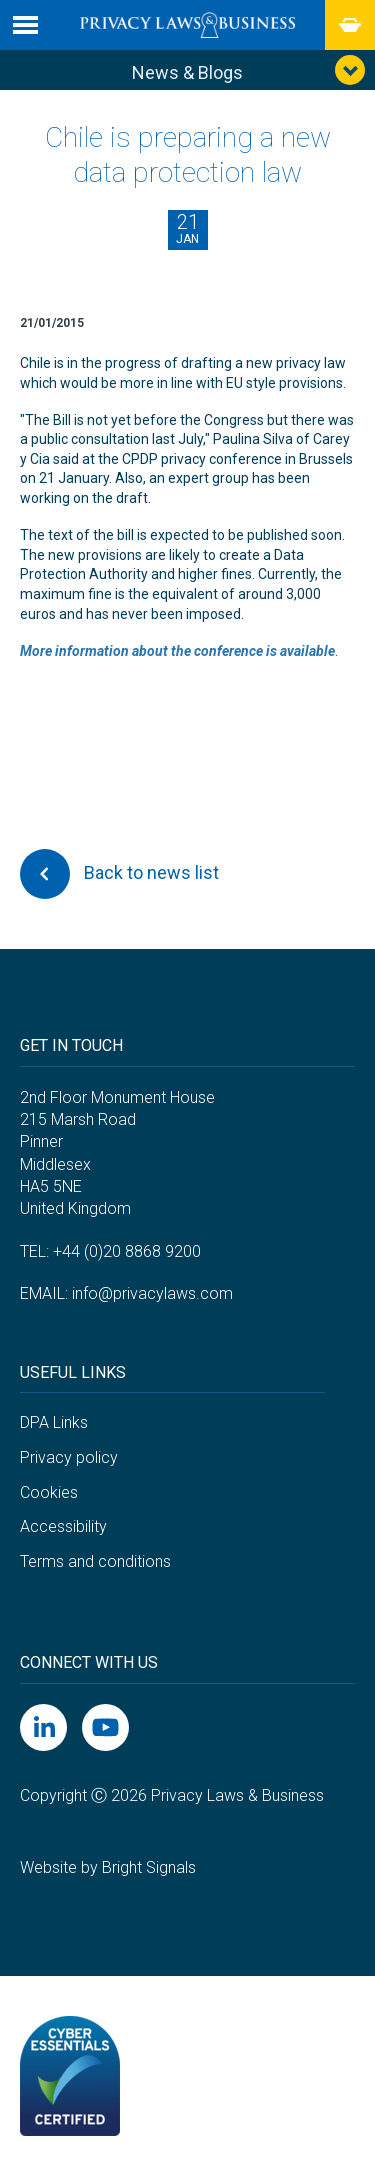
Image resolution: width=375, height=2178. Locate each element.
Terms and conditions (95, 1561)
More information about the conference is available (177, 651)
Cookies (49, 1492)
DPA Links (54, 1422)
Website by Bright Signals (108, 1867)
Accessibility (63, 1526)
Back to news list (119, 874)
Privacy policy (69, 1457)
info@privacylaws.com (152, 1293)
